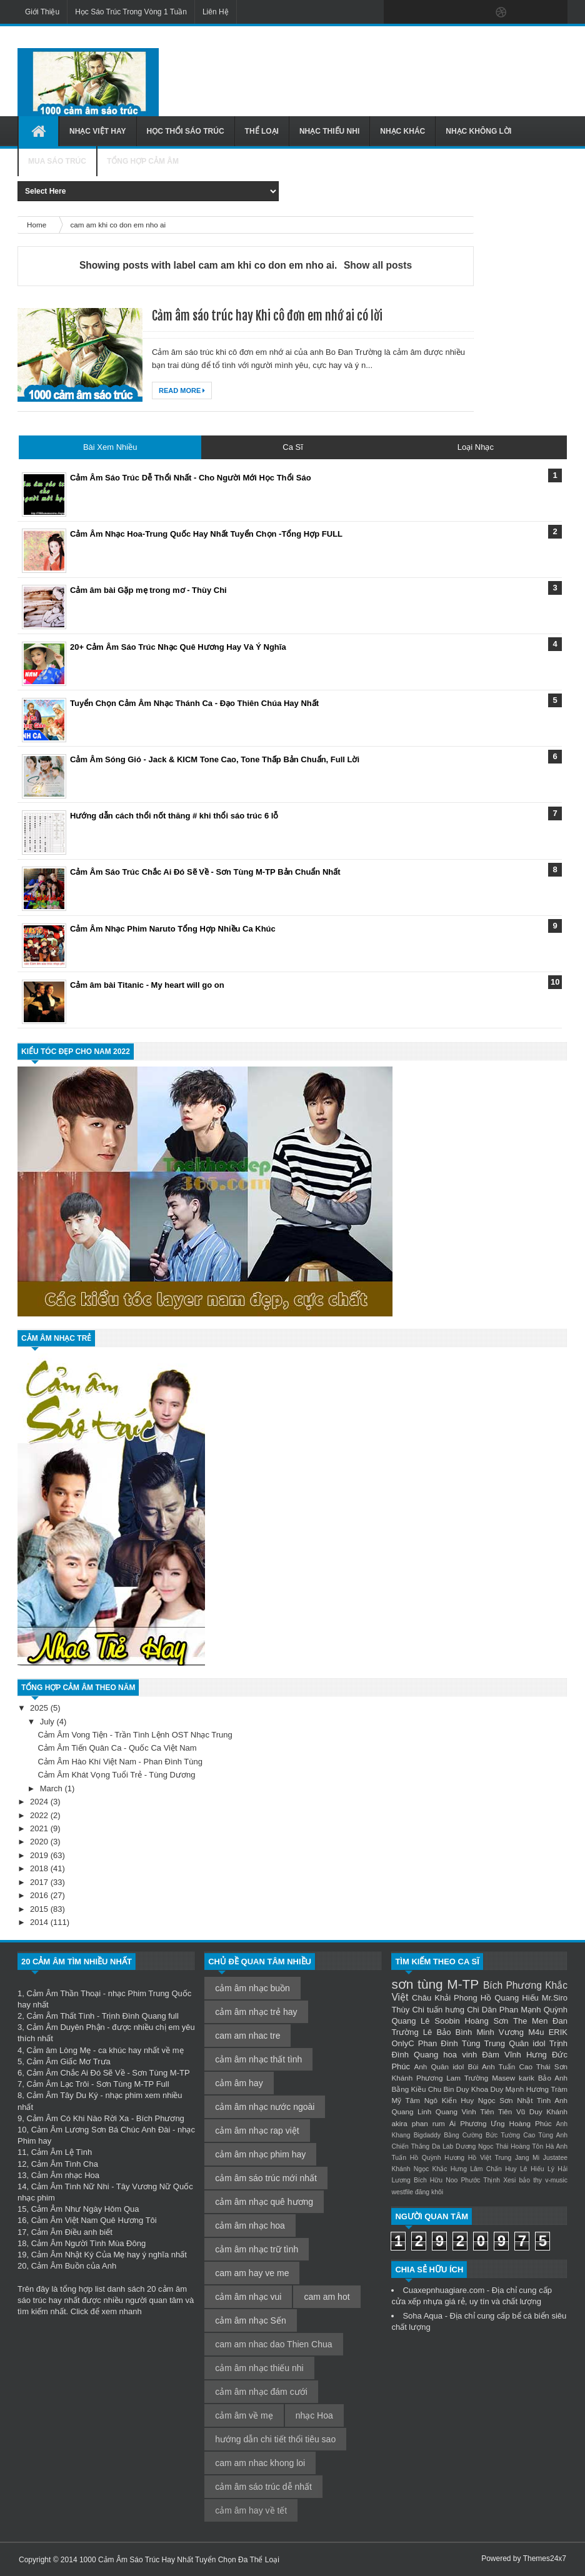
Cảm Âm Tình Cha (64, 2164)
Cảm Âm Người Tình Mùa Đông (88, 2243)
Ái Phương (468, 2123)
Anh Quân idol (439, 2066)
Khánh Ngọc (410, 2169)
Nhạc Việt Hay (97, 131)
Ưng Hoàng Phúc (521, 2123)
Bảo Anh (553, 2078)
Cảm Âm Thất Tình (60, 2016)
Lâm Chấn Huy (493, 2169)
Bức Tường (503, 2135)
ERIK (558, 2032)
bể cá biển (530, 2315)
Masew (503, 2078)
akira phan (409, 2123)
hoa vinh (460, 2054)
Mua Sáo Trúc (57, 161)
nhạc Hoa (314, 2415)
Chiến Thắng (410, 2146)
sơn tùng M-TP (435, 1984)
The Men (530, 2021)
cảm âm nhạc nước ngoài (264, 2107)
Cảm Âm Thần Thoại (63, 1993)
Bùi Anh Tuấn (492, 2066)
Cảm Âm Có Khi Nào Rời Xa (77, 2118)
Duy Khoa (472, 2089)
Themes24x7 (544, 2558)
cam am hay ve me (252, 2273)
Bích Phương (512, 1985)
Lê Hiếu (532, 2169)
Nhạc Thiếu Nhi (329, 131)
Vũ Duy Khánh (542, 2111)
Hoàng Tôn (527, 2146)
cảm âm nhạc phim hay (260, 2154)
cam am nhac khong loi (260, 2463)
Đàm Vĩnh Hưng (514, 2054)
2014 (40, 1922)
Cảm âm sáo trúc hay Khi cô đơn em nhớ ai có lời (267, 316)
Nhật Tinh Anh (542, 2100)
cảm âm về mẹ (243, 2415)
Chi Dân (482, 2009)
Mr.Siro (555, 1997)
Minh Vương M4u (510, 2032)
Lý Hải (558, 2169)
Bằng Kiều (408, 2089)
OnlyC (402, 2043)
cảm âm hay (238, 2083)
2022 (40, 1815)
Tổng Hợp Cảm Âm (143, 161)
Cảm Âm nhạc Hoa (65, 2175)
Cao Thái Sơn (543, 2066)
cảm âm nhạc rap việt (257, 2131)
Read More (182, 390)
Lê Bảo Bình (447, 2032)
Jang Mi (527, 2157)
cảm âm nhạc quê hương (264, 2202)
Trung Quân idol (515, 2043)
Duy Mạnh (507, 2089)
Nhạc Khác (402, 131)
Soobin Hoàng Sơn (471, 2021)
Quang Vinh (456, 2111)
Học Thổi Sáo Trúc (185, 131)
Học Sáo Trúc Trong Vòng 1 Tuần (131, 11)
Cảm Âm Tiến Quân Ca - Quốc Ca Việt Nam (117, 1748)
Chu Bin (441, 2089)
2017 (40, 1882)
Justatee (555, 2157)
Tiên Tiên (496, 2111)
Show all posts (378, 265)
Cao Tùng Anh (545, 2135)
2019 (40, 1855)
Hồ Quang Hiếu (510, 1997)
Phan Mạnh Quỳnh (533, 2009)
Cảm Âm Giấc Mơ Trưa (68, 2061)
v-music (556, 2180)
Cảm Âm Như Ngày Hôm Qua (85, 2209)
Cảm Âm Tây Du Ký (62, 2095)
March (52, 1788)
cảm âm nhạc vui (248, 2297)
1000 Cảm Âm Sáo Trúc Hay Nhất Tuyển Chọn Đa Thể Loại (179, 2559)
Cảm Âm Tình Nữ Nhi (70, 2186)
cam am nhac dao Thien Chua (273, 2344)
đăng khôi (429, 2192)
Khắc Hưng (449, 2169)
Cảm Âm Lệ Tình (61, 2152)
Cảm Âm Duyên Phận (65, 2027)
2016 (40, 1895)
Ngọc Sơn (495, 2100)
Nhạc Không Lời (478, 131)
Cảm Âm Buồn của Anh (73, 2265)
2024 (40, 1801)
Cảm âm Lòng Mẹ (58, 2050)
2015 (40, 1909)
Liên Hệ (215, 11)
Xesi (509, 2180)
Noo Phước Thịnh (473, 2180)
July (48, 1721)
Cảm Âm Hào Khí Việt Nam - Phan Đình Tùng (120, 1761)
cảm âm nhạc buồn (252, 1988)
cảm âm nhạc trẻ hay (256, 2012)
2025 (40, 1708)
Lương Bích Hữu (416, 2180)
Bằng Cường (463, 2135)
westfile (402, 2192)
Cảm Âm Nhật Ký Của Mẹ (78, 2254)
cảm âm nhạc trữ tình (256, 2249)
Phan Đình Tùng (449, 2043)
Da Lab (442, 2146)
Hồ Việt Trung (489, 2157)
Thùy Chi (407, 2009)
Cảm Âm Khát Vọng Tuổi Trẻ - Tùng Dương (116, 1774)
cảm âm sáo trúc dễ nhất (263, 2487)
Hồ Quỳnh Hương (437, 2157)
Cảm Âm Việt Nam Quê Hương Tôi (94, 2220)
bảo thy (530, 2180)
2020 (40, 1841)
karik (526, 2078)
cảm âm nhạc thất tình (258, 2059)
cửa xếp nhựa (416, 2301)
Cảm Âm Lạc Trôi (57, 2084)
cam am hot (326, 2297)
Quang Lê (410, 2021)
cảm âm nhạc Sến (250, 2320)
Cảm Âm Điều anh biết (71, 2232)
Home (37, 225)
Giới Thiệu (42, 11)
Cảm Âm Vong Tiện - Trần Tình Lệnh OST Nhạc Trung (135, 1734)
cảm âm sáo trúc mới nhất (266, 2178)
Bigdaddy (427, 2135)
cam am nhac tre (247, 2036)
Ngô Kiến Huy (449, 2100)
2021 (40, 1828)
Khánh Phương (416, 2078)
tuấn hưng (445, 2009)
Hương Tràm (547, 2089)
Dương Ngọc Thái (482, 2146)
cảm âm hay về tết (251, 2510)
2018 (40, 1868)
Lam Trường (467, 2078)
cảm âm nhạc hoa (250, 2225)
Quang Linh (411, 2111)
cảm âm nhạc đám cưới (261, 2392)
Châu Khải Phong (445, 1997)
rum (438, 2123)
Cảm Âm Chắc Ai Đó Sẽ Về (75, 2072)
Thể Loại (262, 131)
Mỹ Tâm (405, 2100)
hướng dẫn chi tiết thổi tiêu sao (275, 2439)
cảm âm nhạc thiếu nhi (259, 2368)
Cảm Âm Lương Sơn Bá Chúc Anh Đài (101, 2129)
